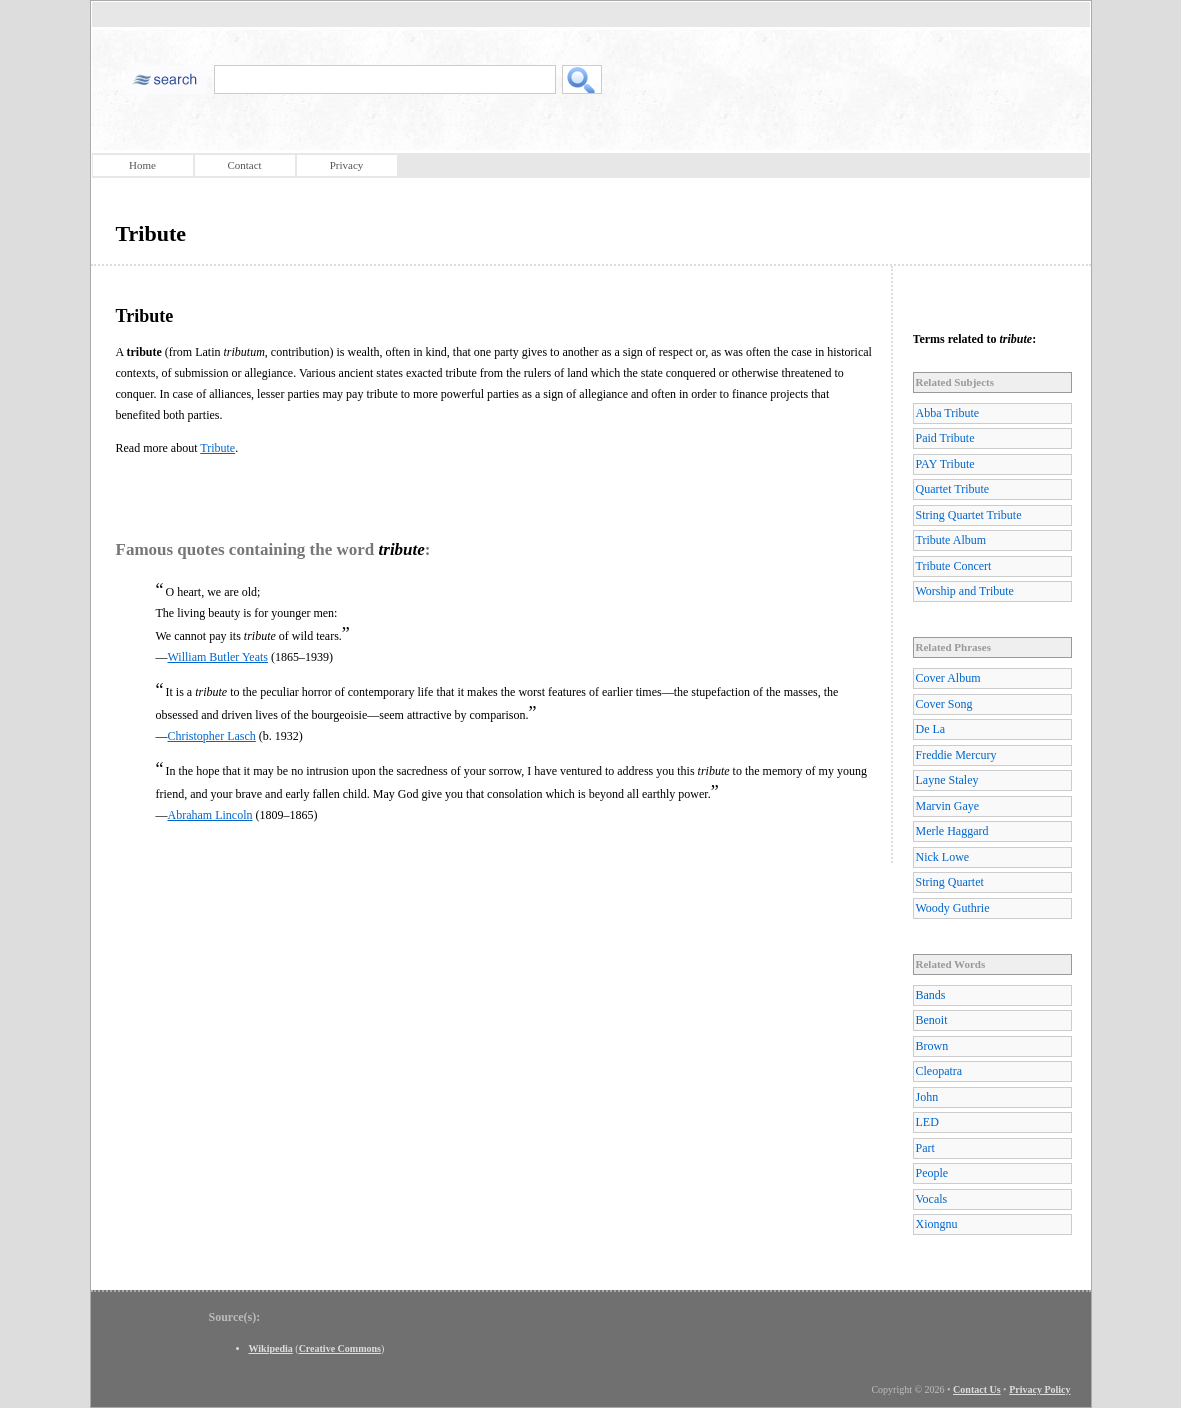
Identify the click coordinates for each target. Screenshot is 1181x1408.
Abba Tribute (948, 413)
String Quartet (950, 882)
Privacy (347, 165)
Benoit (932, 1020)
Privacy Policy (1039, 1389)
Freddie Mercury (956, 755)
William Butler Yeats (218, 657)
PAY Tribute (945, 464)
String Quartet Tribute (969, 515)
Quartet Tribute (953, 489)
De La (931, 729)
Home (142, 165)
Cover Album (948, 678)
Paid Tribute (945, 438)
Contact (244, 165)
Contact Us (977, 1389)
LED (927, 1122)
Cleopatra (939, 1071)
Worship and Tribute (965, 591)
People (932, 1173)
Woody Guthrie (953, 908)
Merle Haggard (952, 831)
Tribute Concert (954, 566)
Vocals (932, 1199)
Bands (931, 995)
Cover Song (944, 704)
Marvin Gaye (948, 806)
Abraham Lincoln (210, 815)
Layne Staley (947, 780)
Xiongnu (937, 1224)
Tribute (217, 448)
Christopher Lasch (212, 736)
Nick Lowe (943, 857)
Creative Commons (340, 1348)
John (927, 1097)
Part (925, 1148)
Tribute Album (951, 540)
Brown (932, 1046)
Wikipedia (271, 1348)
